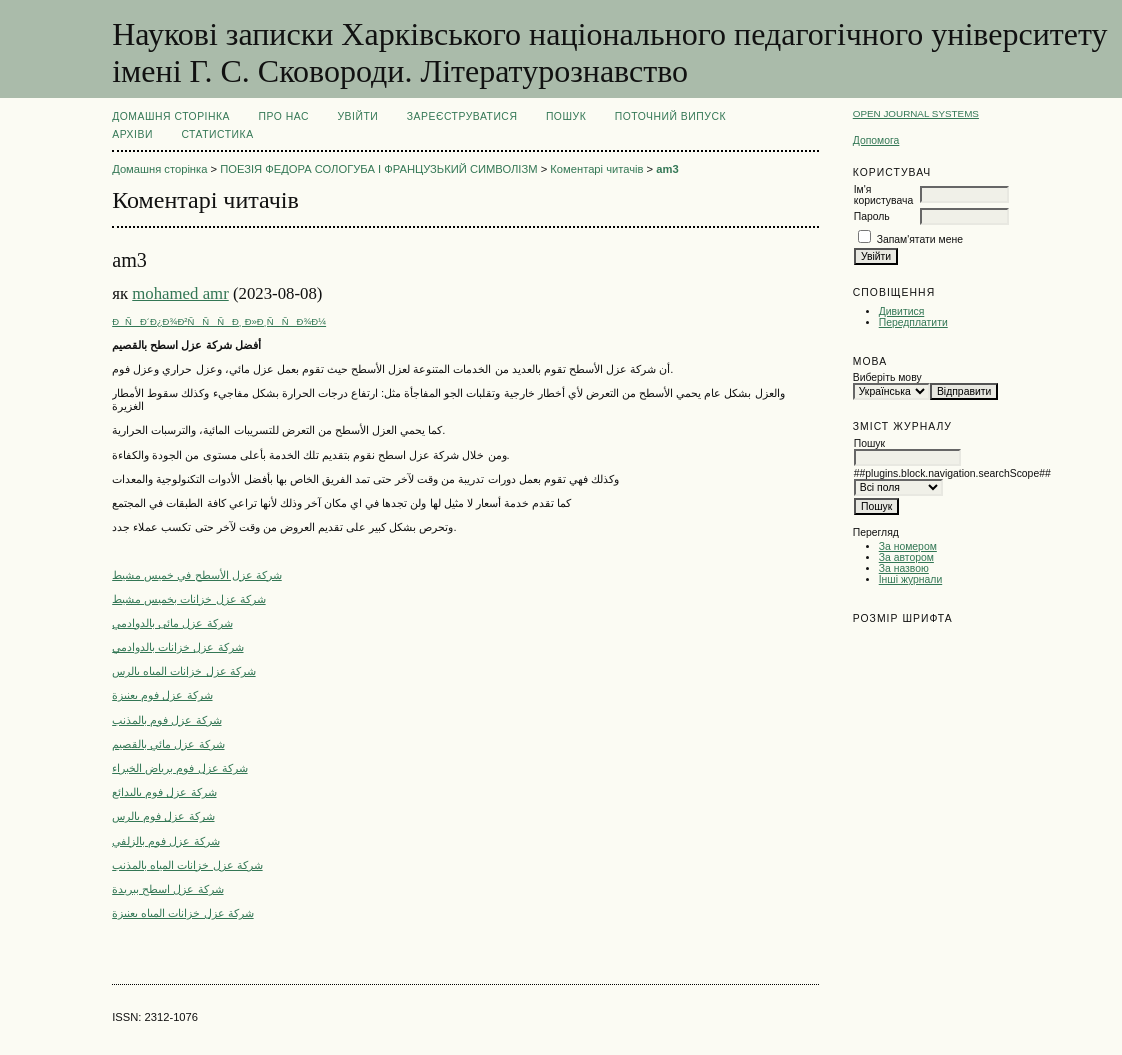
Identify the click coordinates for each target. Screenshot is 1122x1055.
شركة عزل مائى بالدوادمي (172, 623)
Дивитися (902, 311)
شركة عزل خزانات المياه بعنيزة (182, 913)
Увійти (357, 116)
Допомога (876, 140)
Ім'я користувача (883, 195)
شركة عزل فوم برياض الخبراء (179, 768)
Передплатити (913, 322)
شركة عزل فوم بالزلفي (165, 841)
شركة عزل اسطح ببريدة (167, 889)
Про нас (284, 116)
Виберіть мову (887, 377)
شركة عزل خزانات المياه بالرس (183, 671)
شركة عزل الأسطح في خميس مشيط (197, 575)
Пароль (872, 216)
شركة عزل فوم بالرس (163, 816)
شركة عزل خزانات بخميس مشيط (188, 599)
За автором (906, 557)
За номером (908, 546)
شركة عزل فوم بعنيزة (162, 695)
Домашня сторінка (171, 116)
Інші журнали (910, 579)
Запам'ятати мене (920, 239)
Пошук (566, 116)
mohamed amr (180, 293)
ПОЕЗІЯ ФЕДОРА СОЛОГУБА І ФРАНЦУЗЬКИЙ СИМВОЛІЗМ (378, 169)
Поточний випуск (670, 116)
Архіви (132, 134)
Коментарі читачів (596, 169)
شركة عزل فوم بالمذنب (166, 720)
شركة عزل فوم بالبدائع (164, 792)
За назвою (904, 568)
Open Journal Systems (916, 113)
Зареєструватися (462, 116)
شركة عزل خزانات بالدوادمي (177, 647)
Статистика (217, 134)
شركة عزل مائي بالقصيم (168, 744)
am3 (667, 169)
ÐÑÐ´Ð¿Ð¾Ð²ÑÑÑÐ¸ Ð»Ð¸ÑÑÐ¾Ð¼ (219, 321)
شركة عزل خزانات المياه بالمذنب (187, 865)
